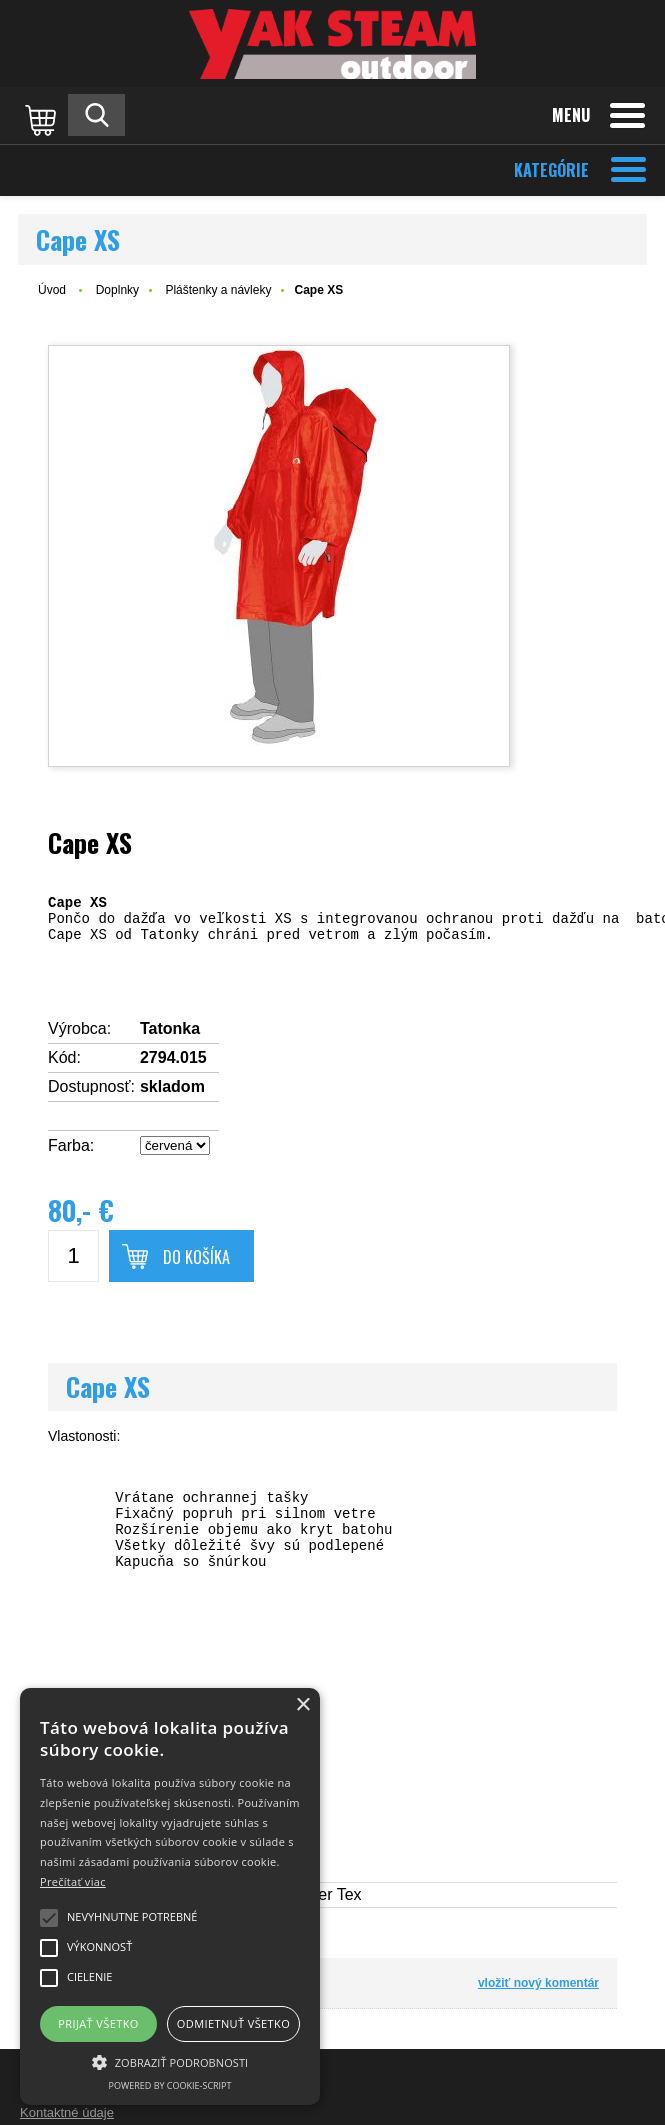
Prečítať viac (73, 1881)
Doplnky (117, 290)
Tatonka (170, 1028)
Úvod (52, 290)
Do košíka (196, 1257)
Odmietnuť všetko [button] (233, 2023)
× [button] (302, 1705)
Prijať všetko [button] (98, 2023)
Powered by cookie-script (170, 2085)
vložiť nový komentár (538, 1983)
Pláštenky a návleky (218, 290)
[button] (170, 2061)
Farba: (71, 1145)
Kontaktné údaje (67, 2112)
